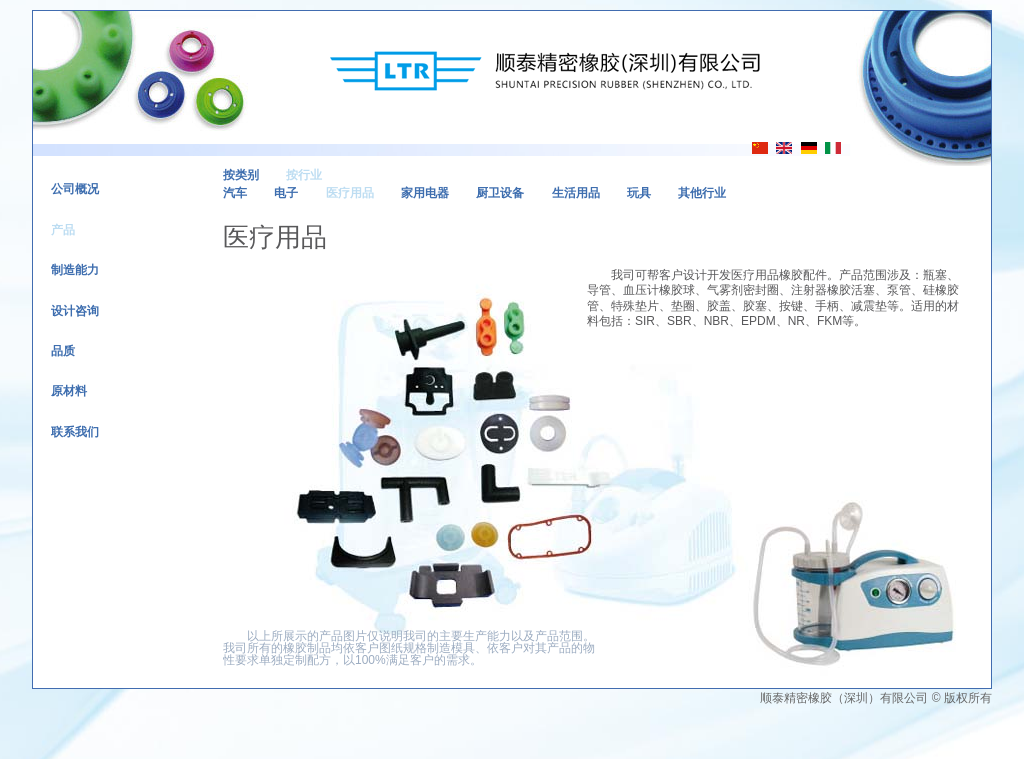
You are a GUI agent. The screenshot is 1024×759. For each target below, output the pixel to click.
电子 (286, 193)
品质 (63, 351)
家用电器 (425, 193)
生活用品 (576, 193)
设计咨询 (75, 311)
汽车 (235, 193)
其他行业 (702, 193)
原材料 (69, 391)
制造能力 (75, 270)
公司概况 (75, 189)
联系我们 (75, 432)
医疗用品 (350, 193)
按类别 (241, 175)
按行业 (304, 175)
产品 (63, 230)
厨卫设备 (500, 193)
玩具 (639, 193)
